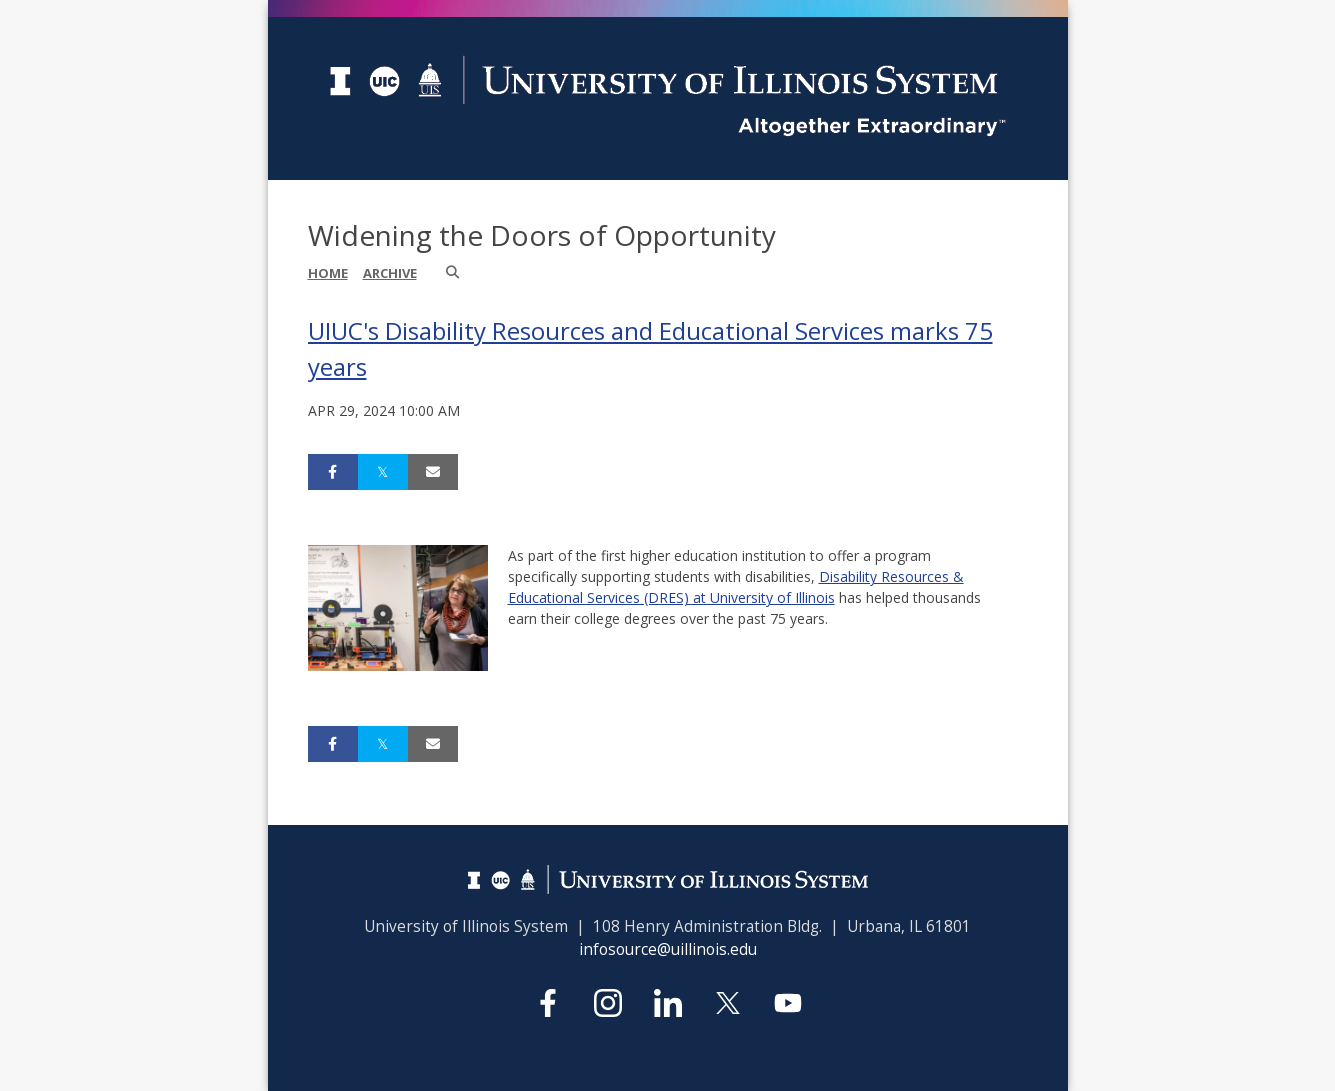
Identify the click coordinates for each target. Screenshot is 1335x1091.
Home (328, 273)
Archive (390, 273)
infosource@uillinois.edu (668, 949)
